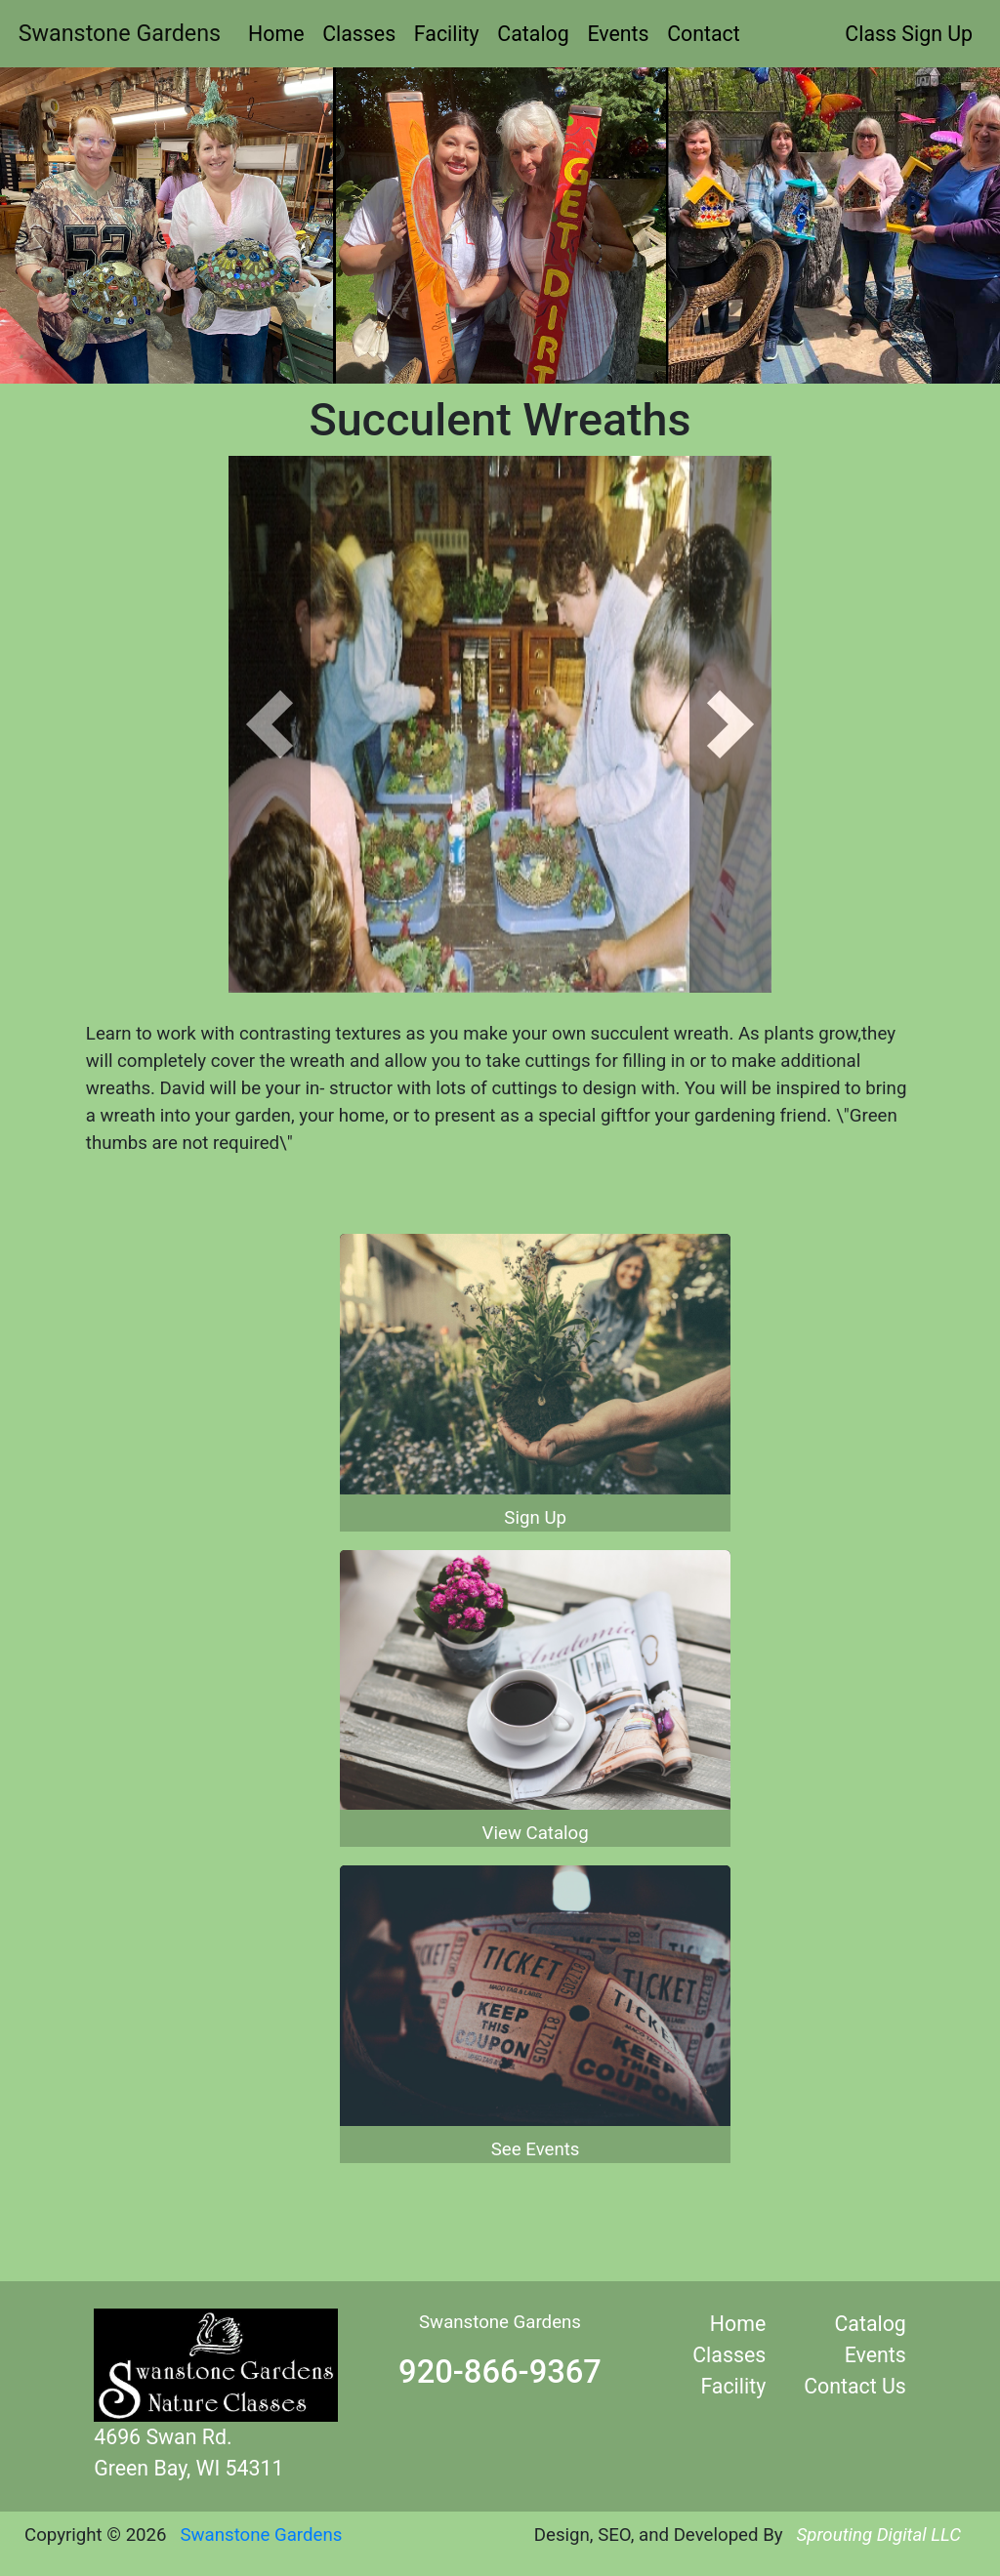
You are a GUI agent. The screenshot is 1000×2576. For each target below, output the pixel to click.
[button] (269, 724)
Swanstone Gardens (120, 33)
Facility (446, 33)
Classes (359, 33)
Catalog (532, 33)
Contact (703, 33)
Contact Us (855, 2386)
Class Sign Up (909, 33)
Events (617, 33)
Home (276, 33)
